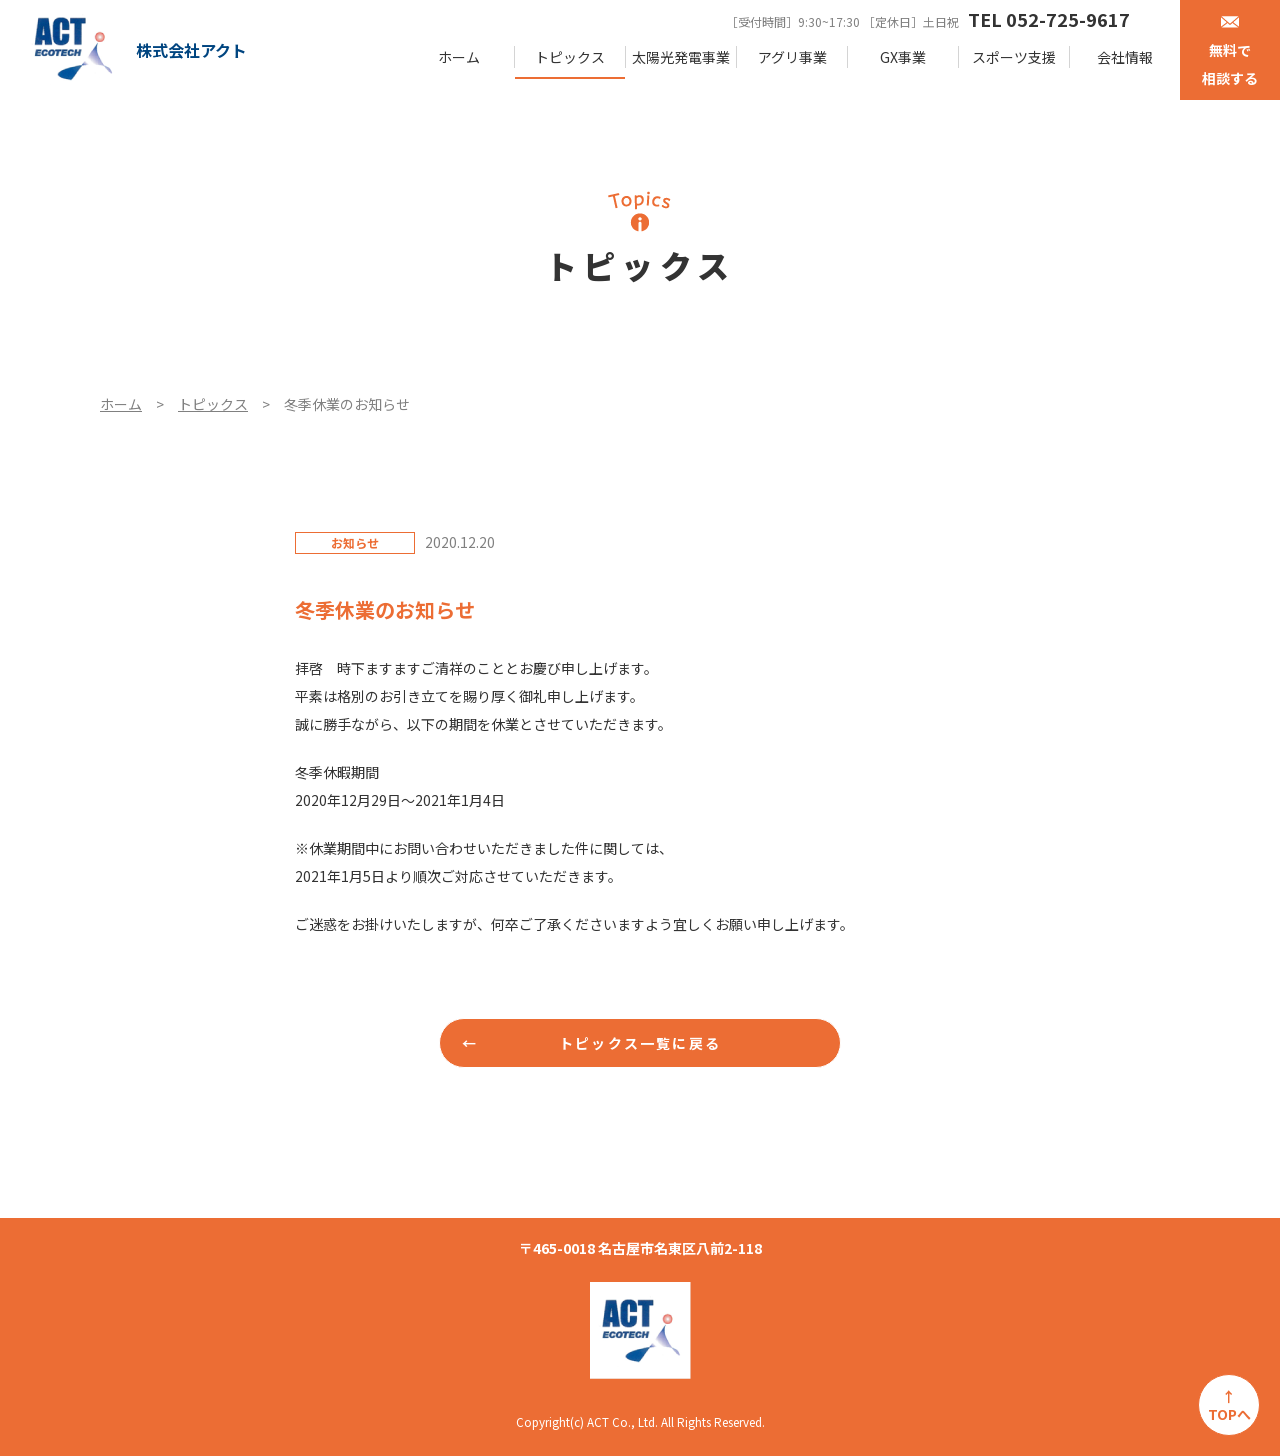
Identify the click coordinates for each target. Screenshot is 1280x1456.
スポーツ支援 (1014, 57)
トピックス (570, 57)
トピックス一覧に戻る (640, 1043)
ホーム (459, 57)
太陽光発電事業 (681, 57)
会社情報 (1125, 57)
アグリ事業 (792, 57)
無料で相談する (1230, 52)
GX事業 (903, 57)
